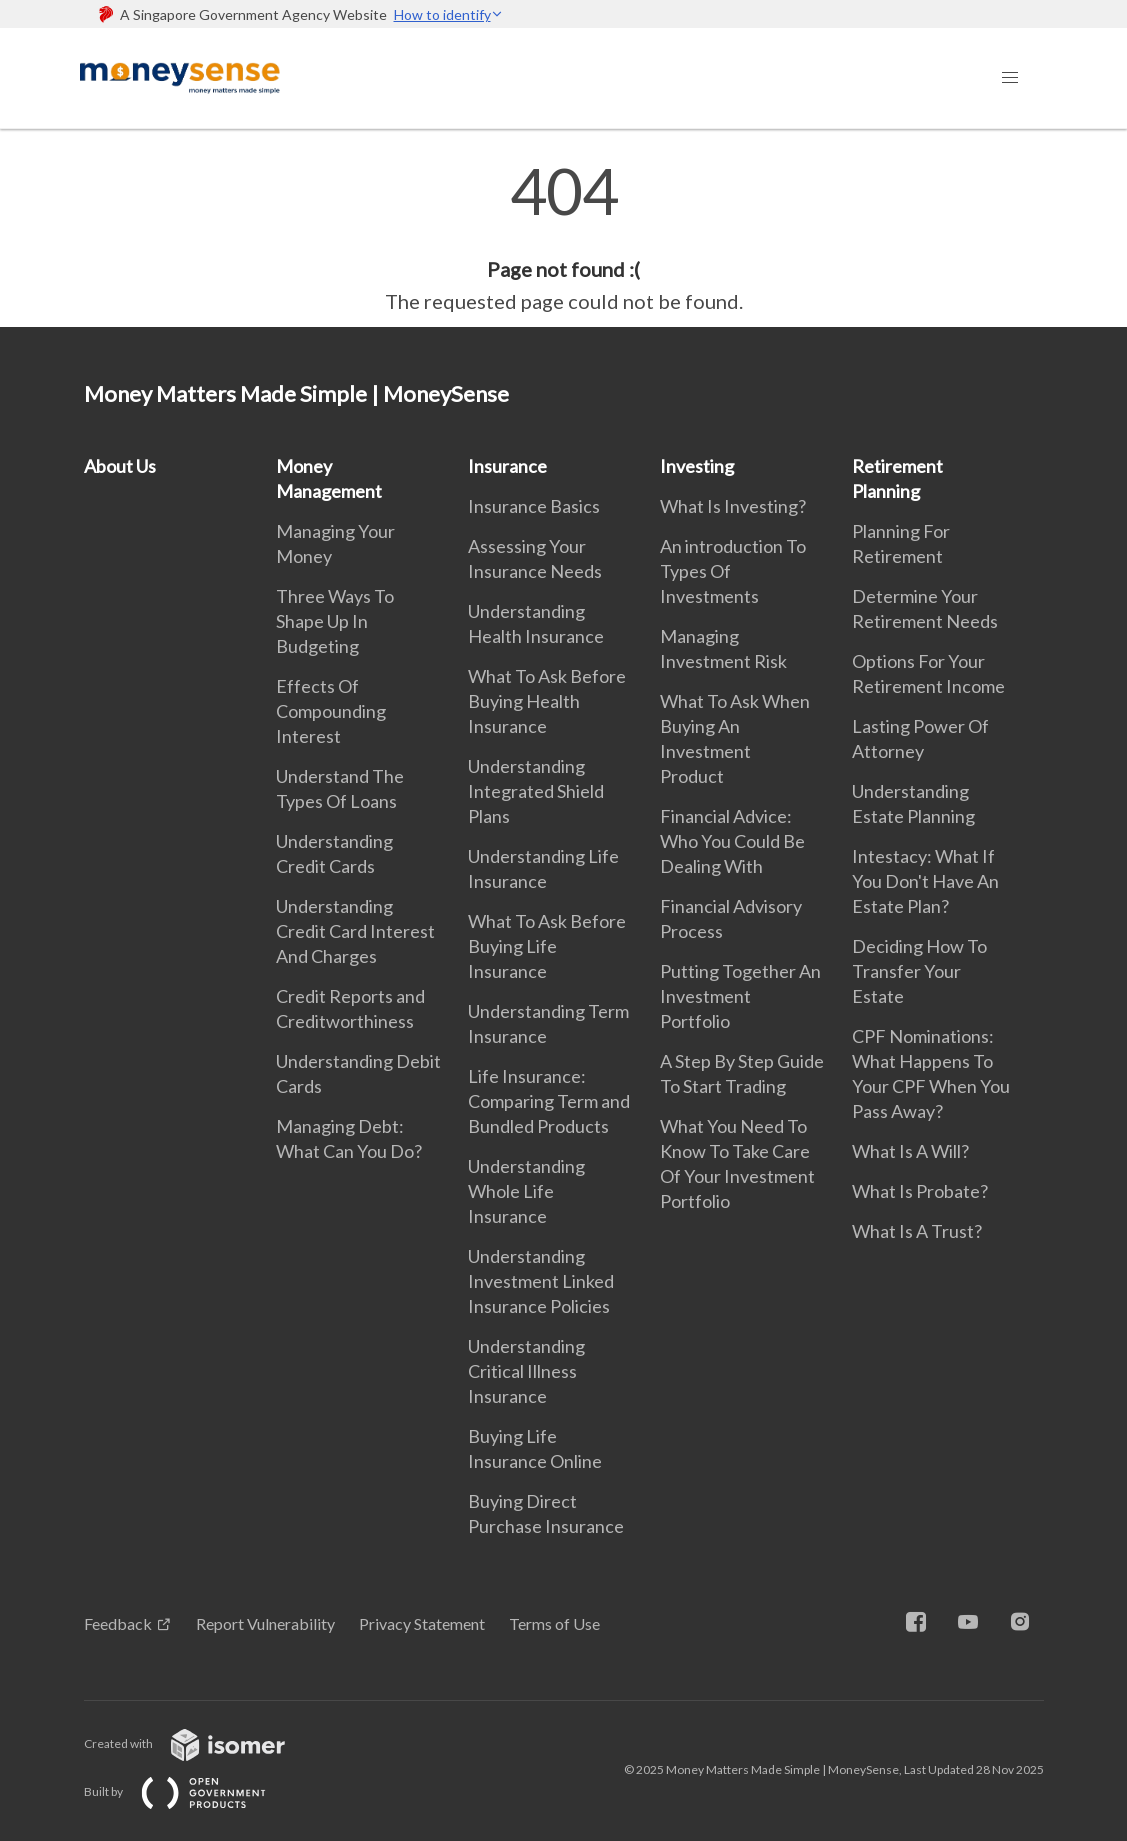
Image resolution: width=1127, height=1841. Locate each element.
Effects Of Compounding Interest (331, 711)
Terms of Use (554, 1623)
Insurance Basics (534, 506)
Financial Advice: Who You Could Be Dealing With (732, 841)
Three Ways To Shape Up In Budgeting (335, 621)
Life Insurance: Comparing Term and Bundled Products (549, 1101)
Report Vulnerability (265, 1623)
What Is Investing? (733, 506)
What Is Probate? (920, 1191)
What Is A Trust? (917, 1231)
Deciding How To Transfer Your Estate (919, 971)
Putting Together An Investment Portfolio (740, 996)
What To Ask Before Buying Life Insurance (547, 946)
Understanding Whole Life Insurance (526, 1191)
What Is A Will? (910, 1151)
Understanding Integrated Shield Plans (536, 791)
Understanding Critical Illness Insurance (526, 1371)
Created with (200, 1743)
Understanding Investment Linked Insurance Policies (541, 1281)
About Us (120, 466)
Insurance (507, 466)
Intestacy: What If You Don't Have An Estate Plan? (925, 881)
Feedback (118, 1623)
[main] (563, 238)
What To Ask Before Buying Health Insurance (547, 701)
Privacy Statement (422, 1623)
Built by (191, 1791)
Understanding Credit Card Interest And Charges (355, 931)
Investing (697, 466)
